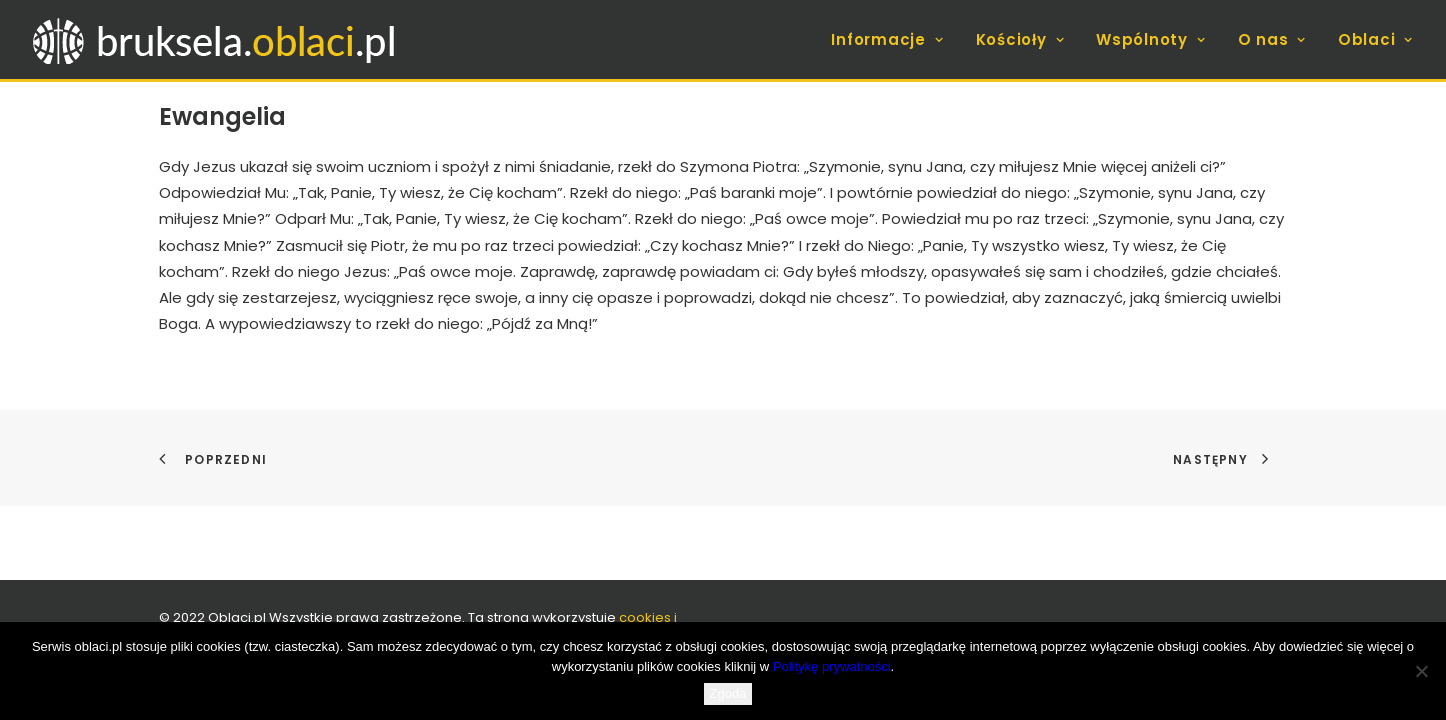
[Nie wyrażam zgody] (1421, 671)
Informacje (887, 39)
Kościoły (1020, 39)
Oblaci (1375, 39)
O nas (1272, 39)
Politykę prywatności (832, 666)
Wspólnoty (1150, 39)
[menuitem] (894, 39)
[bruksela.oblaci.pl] (216, 39)
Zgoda (728, 693)
